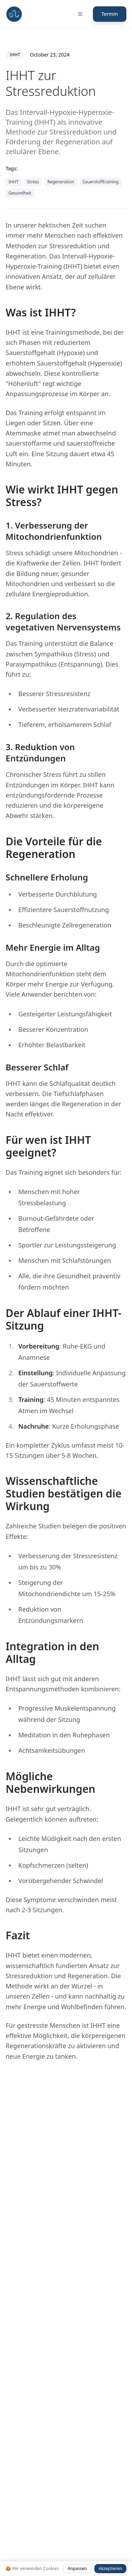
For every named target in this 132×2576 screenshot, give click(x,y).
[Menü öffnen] (80, 14)
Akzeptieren (110, 2568)
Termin (109, 14)
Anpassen (77, 2568)
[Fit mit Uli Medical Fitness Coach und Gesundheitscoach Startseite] (14, 14)
